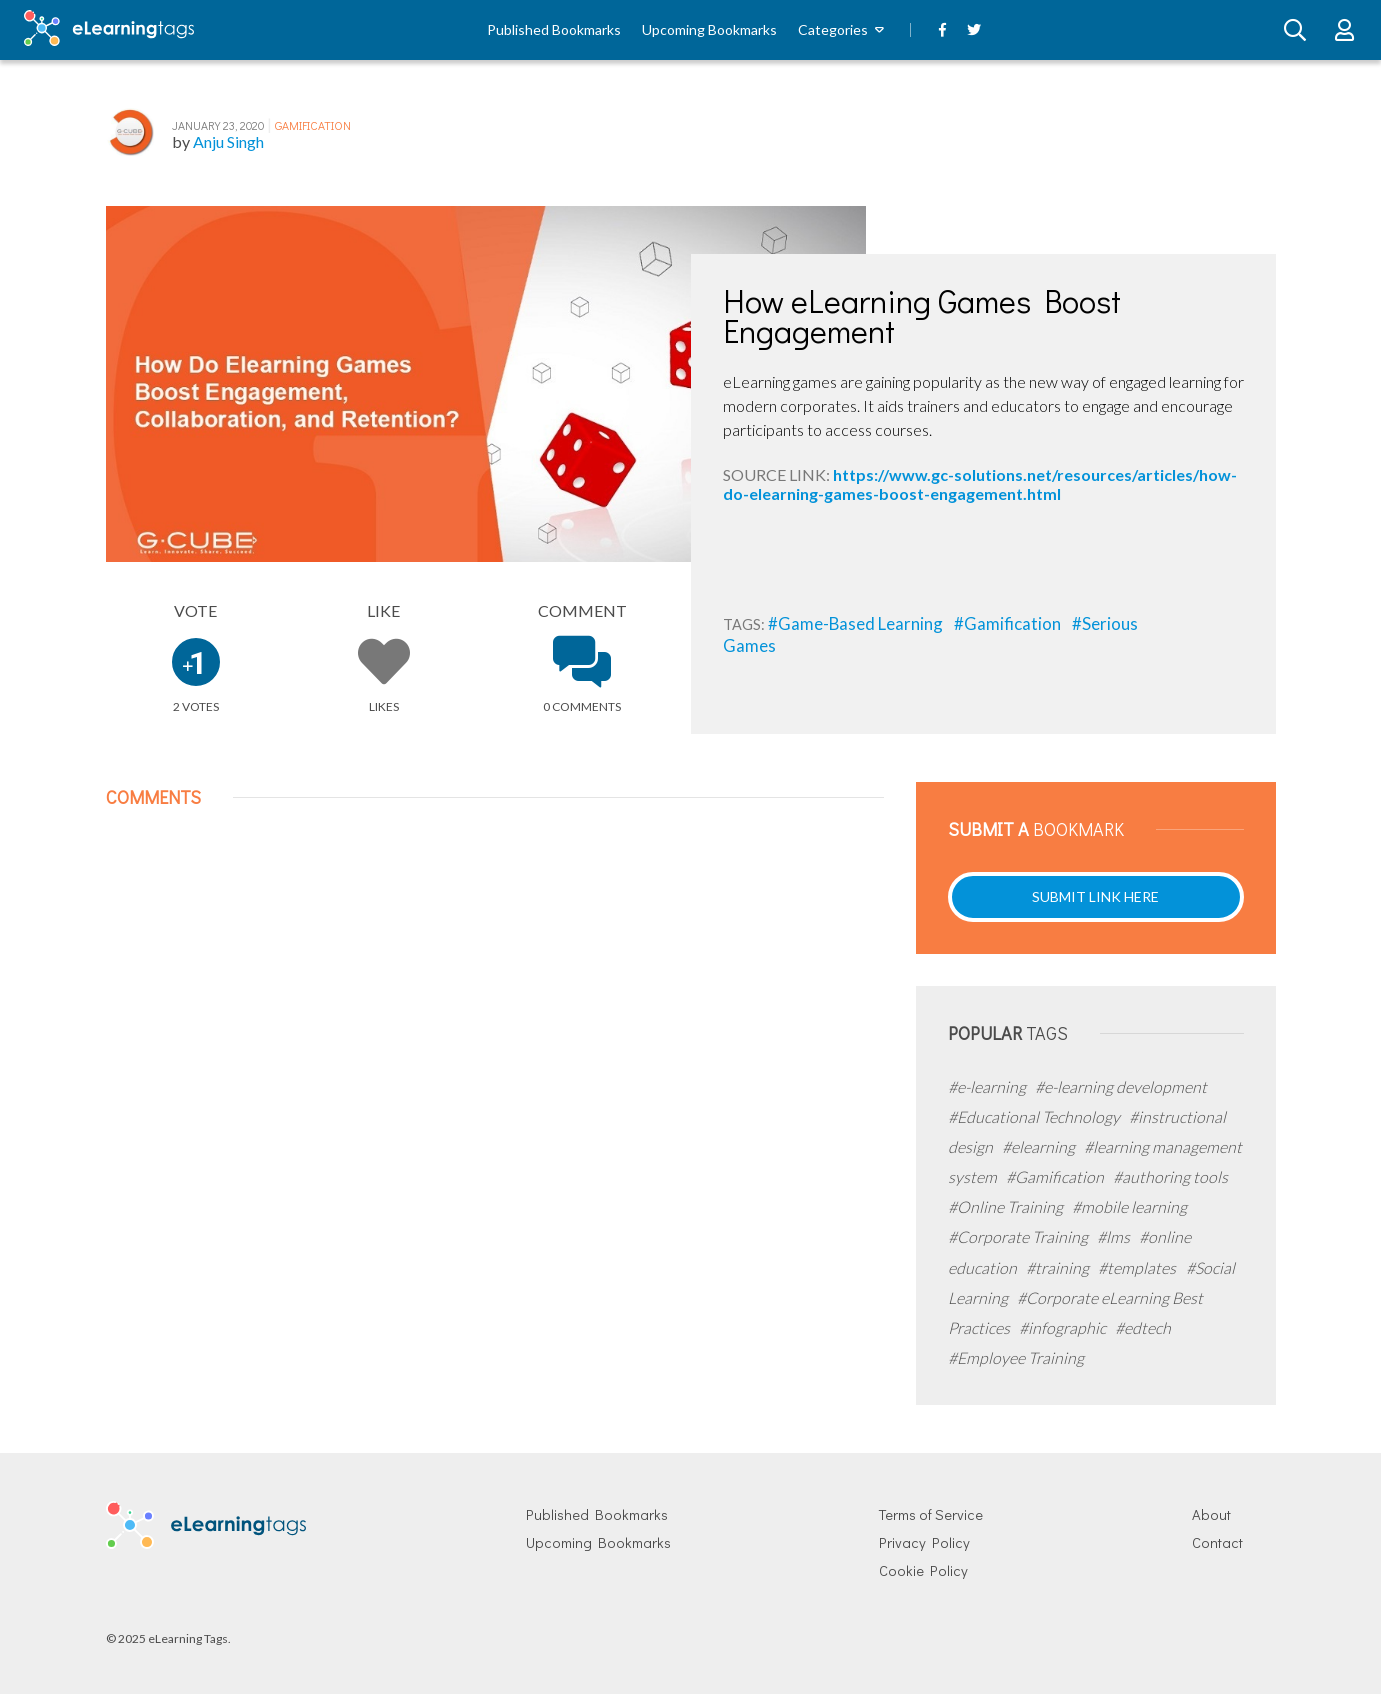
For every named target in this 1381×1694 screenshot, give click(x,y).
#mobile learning (1129, 1206)
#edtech (1143, 1327)
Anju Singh (228, 141)
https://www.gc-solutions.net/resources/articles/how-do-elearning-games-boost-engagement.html (980, 483)
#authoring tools (1170, 1176)
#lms (1115, 1236)
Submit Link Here (1095, 896)
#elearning (1040, 1146)
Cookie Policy (923, 1570)
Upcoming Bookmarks (709, 29)
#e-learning (988, 1086)
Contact (1217, 1542)
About (1211, 1514)
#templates (1138, 1267)
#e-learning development (1121, 1086)
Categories (833, 29)
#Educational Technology (1035, 1116)
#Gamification (1009, 623)
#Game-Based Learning (857, 623)
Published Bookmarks (554, 29)
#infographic (1064, 1327)
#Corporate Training (1019, 1236)
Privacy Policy (924, 1542)
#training (1059, 1267)
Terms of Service (931, 1514)
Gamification (313, 125)
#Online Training (1007, 1206)
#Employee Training (1016, 1357)
